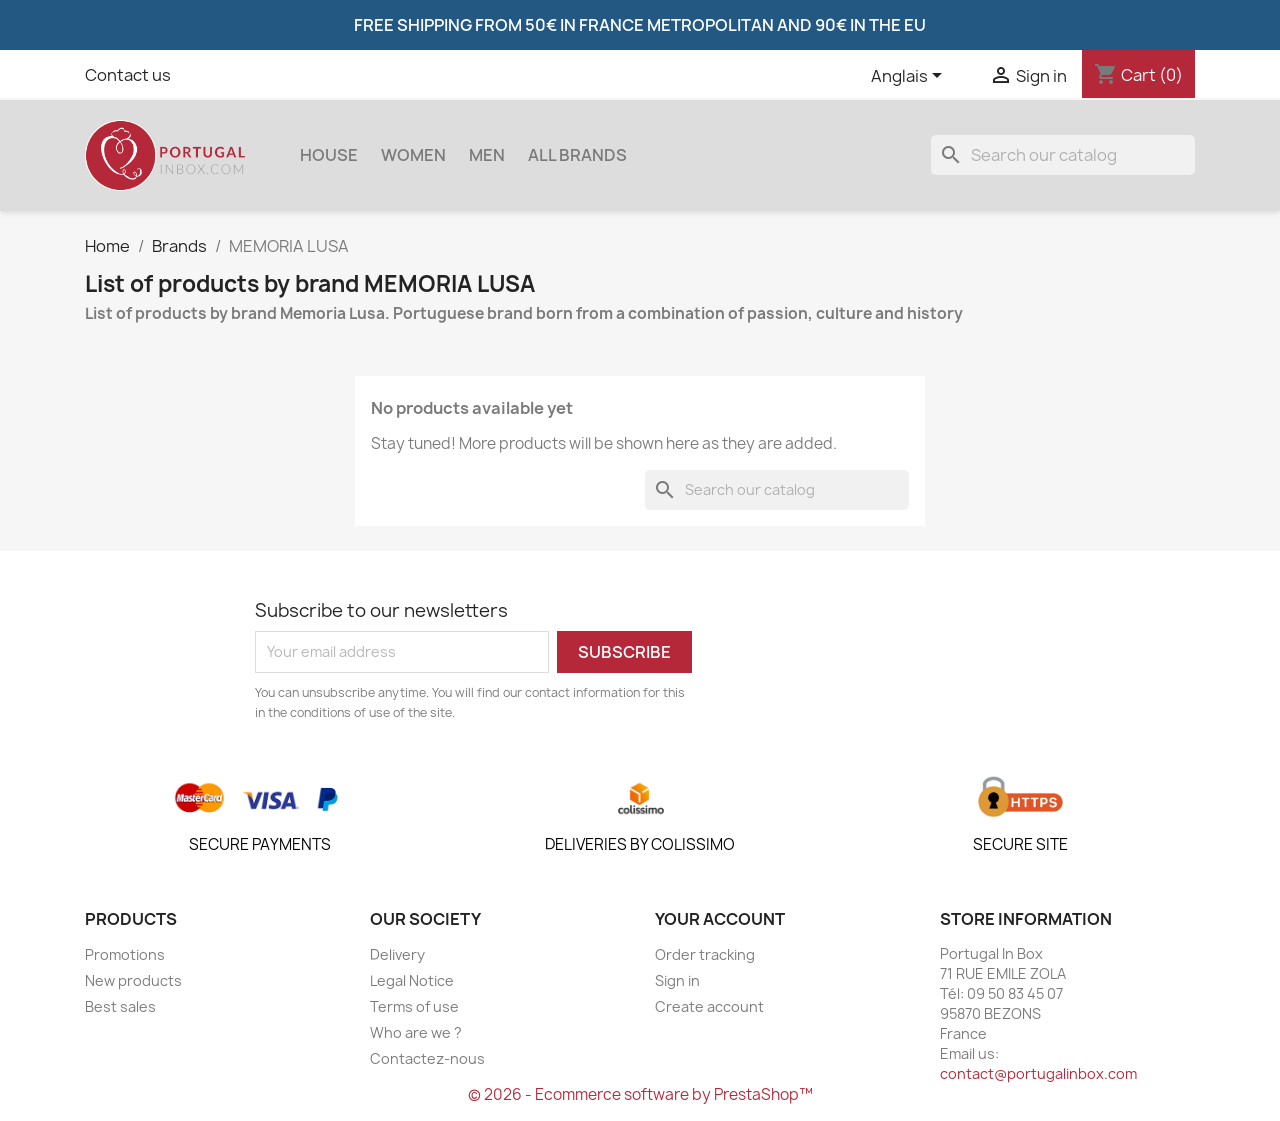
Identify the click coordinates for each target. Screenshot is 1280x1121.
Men (487, 155)
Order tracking (705, 954)
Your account (720, 919)
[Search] (1063, 155)
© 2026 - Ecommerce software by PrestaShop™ (640, 1094)
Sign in (677, 980)
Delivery (397, 954)
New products (133, 980)
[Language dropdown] (910, 77)
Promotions (125, 954)
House (329, 155)
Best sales (120, 1006)
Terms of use (414, 1006)
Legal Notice (412, 980)
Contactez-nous (427, 1058)
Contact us (128, 75)
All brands (577, 155)
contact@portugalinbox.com (1038, 1073)
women (413, 155)
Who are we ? (416, 1032)
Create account (709, 1006)
